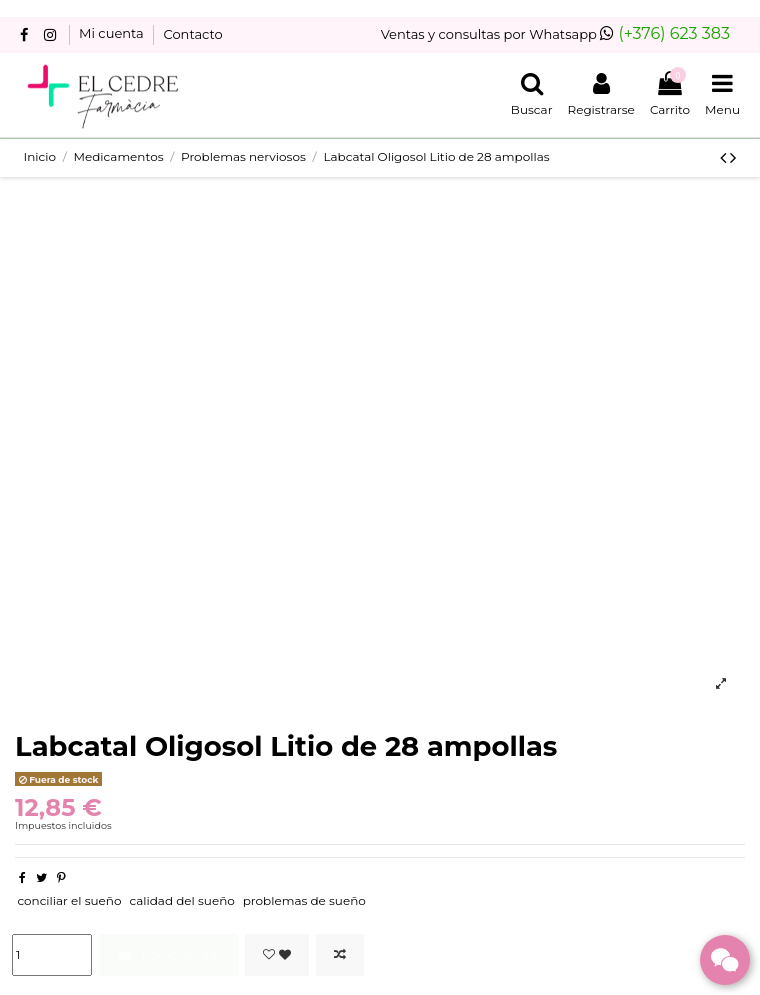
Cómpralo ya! (168, 954)
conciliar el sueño (69, 900)
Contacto (193, 34)
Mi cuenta (113, 34)
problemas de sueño (304, 900)
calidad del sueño (181, 900)
